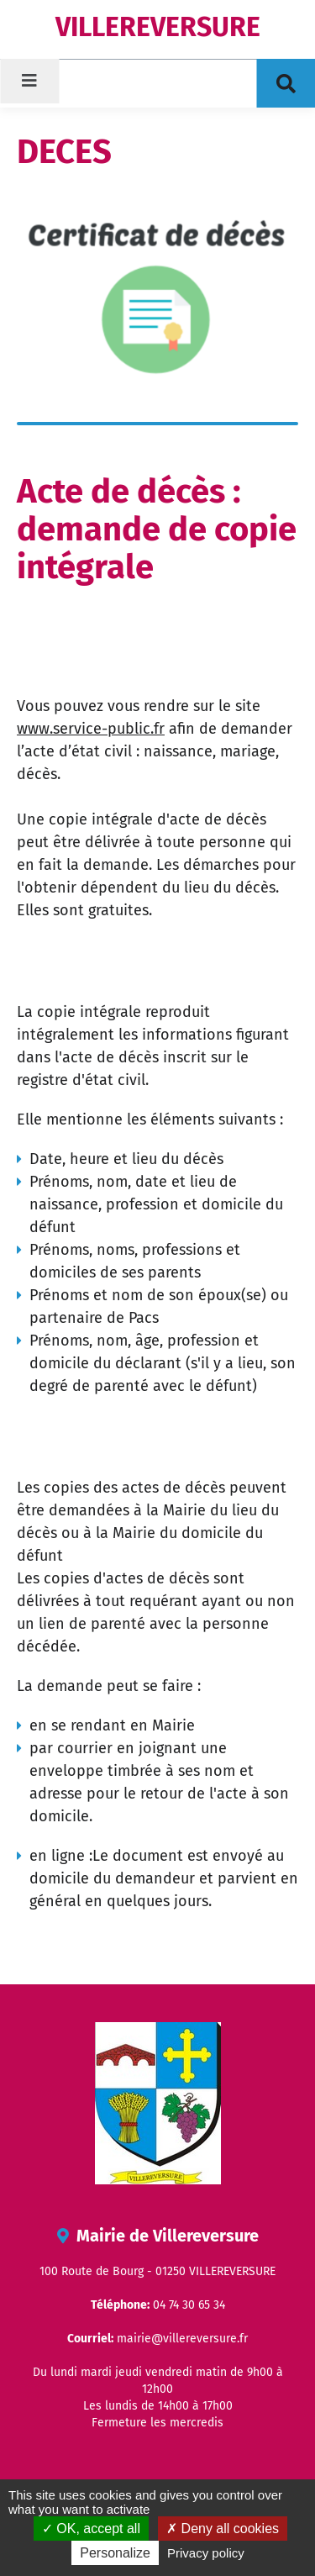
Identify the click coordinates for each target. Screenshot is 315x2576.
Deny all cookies (222, 2528)
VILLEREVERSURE (157, 27)
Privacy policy (205, 2553)
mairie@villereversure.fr (182, 2338)
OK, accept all (91, 2528)
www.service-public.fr (91, 728)
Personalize (115, 2553)
